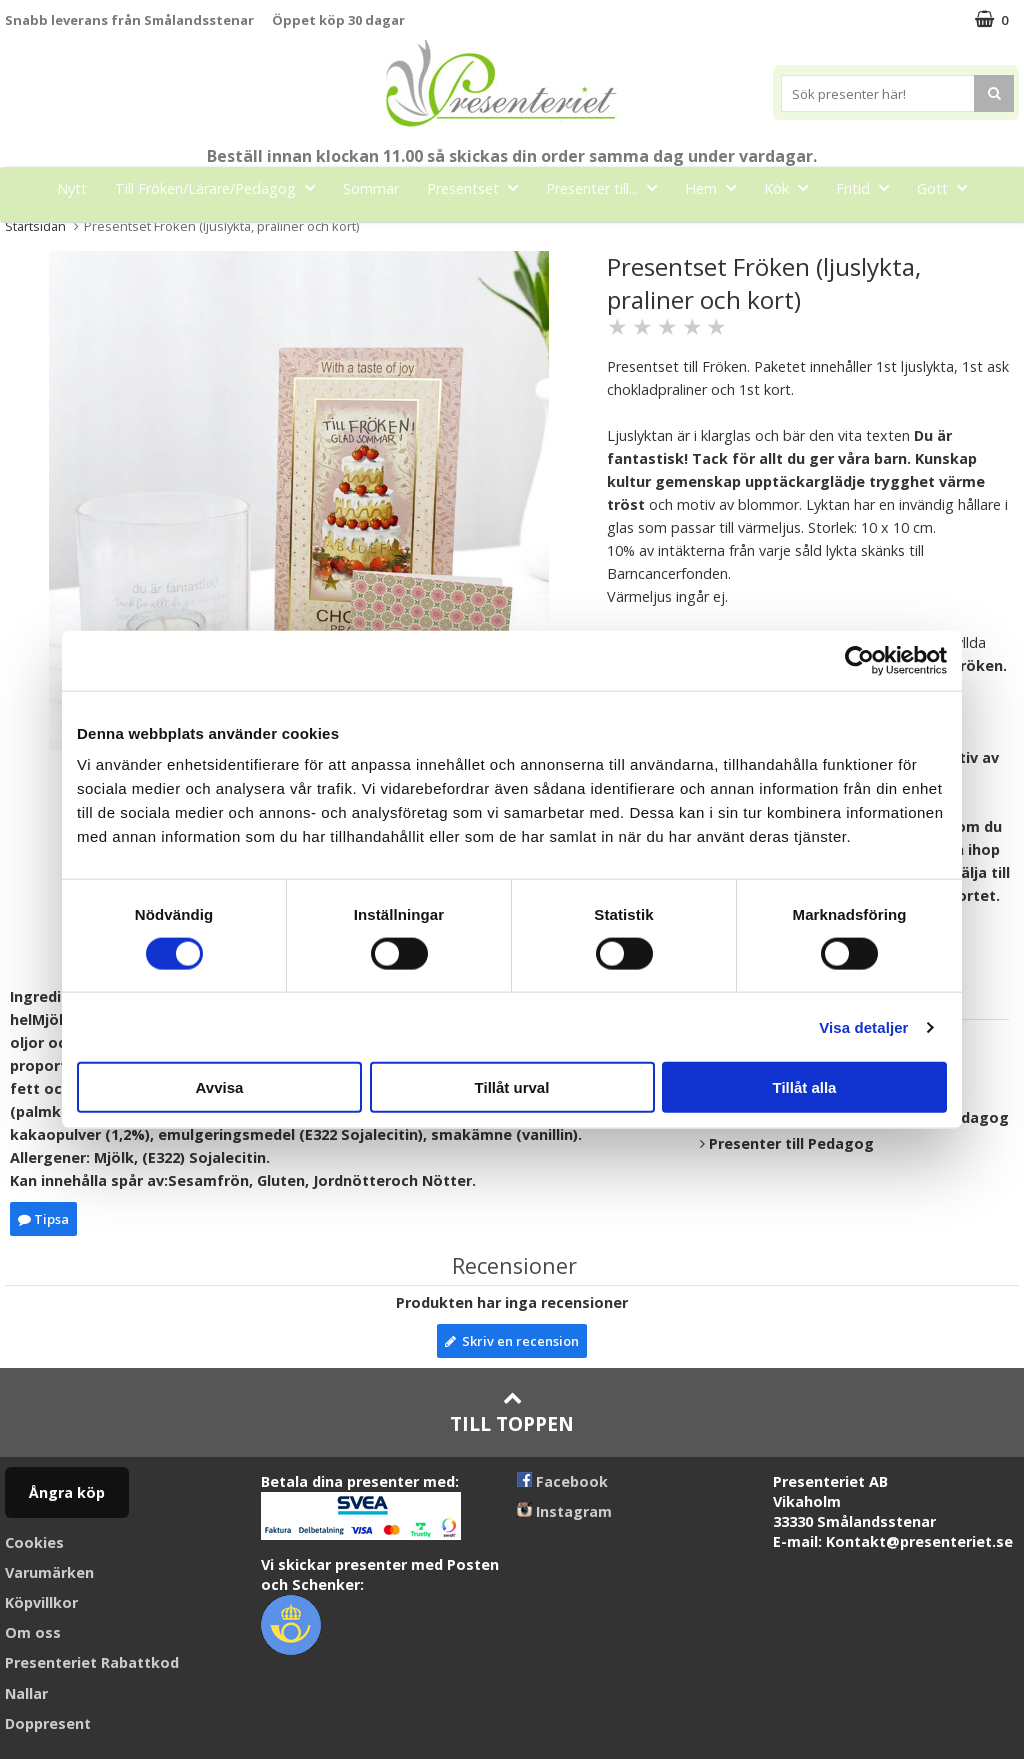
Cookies (34, 1542)
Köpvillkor (41, 1602)
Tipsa (43, 1219)
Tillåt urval (512, 1087)
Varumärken (49, 1572)
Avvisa (220, 1087)
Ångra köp (67, 1492)
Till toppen (512, 1412)
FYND (560, 233)
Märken (485, 232)
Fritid (868, 187)
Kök (792, 187)
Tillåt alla (805, 1087)
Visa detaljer (863, 1026)
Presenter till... (607, 187)
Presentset (478, 187)
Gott (948, 187)
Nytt (72, 188)
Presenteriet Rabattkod (92, 1662)
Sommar (371, 188)
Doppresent (48, 1723)
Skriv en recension (512, 1341)
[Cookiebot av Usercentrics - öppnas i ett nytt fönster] (859, 660)
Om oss (33, 1632)
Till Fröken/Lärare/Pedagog (221, 187)
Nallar (26, 1693)
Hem (716, 187)
